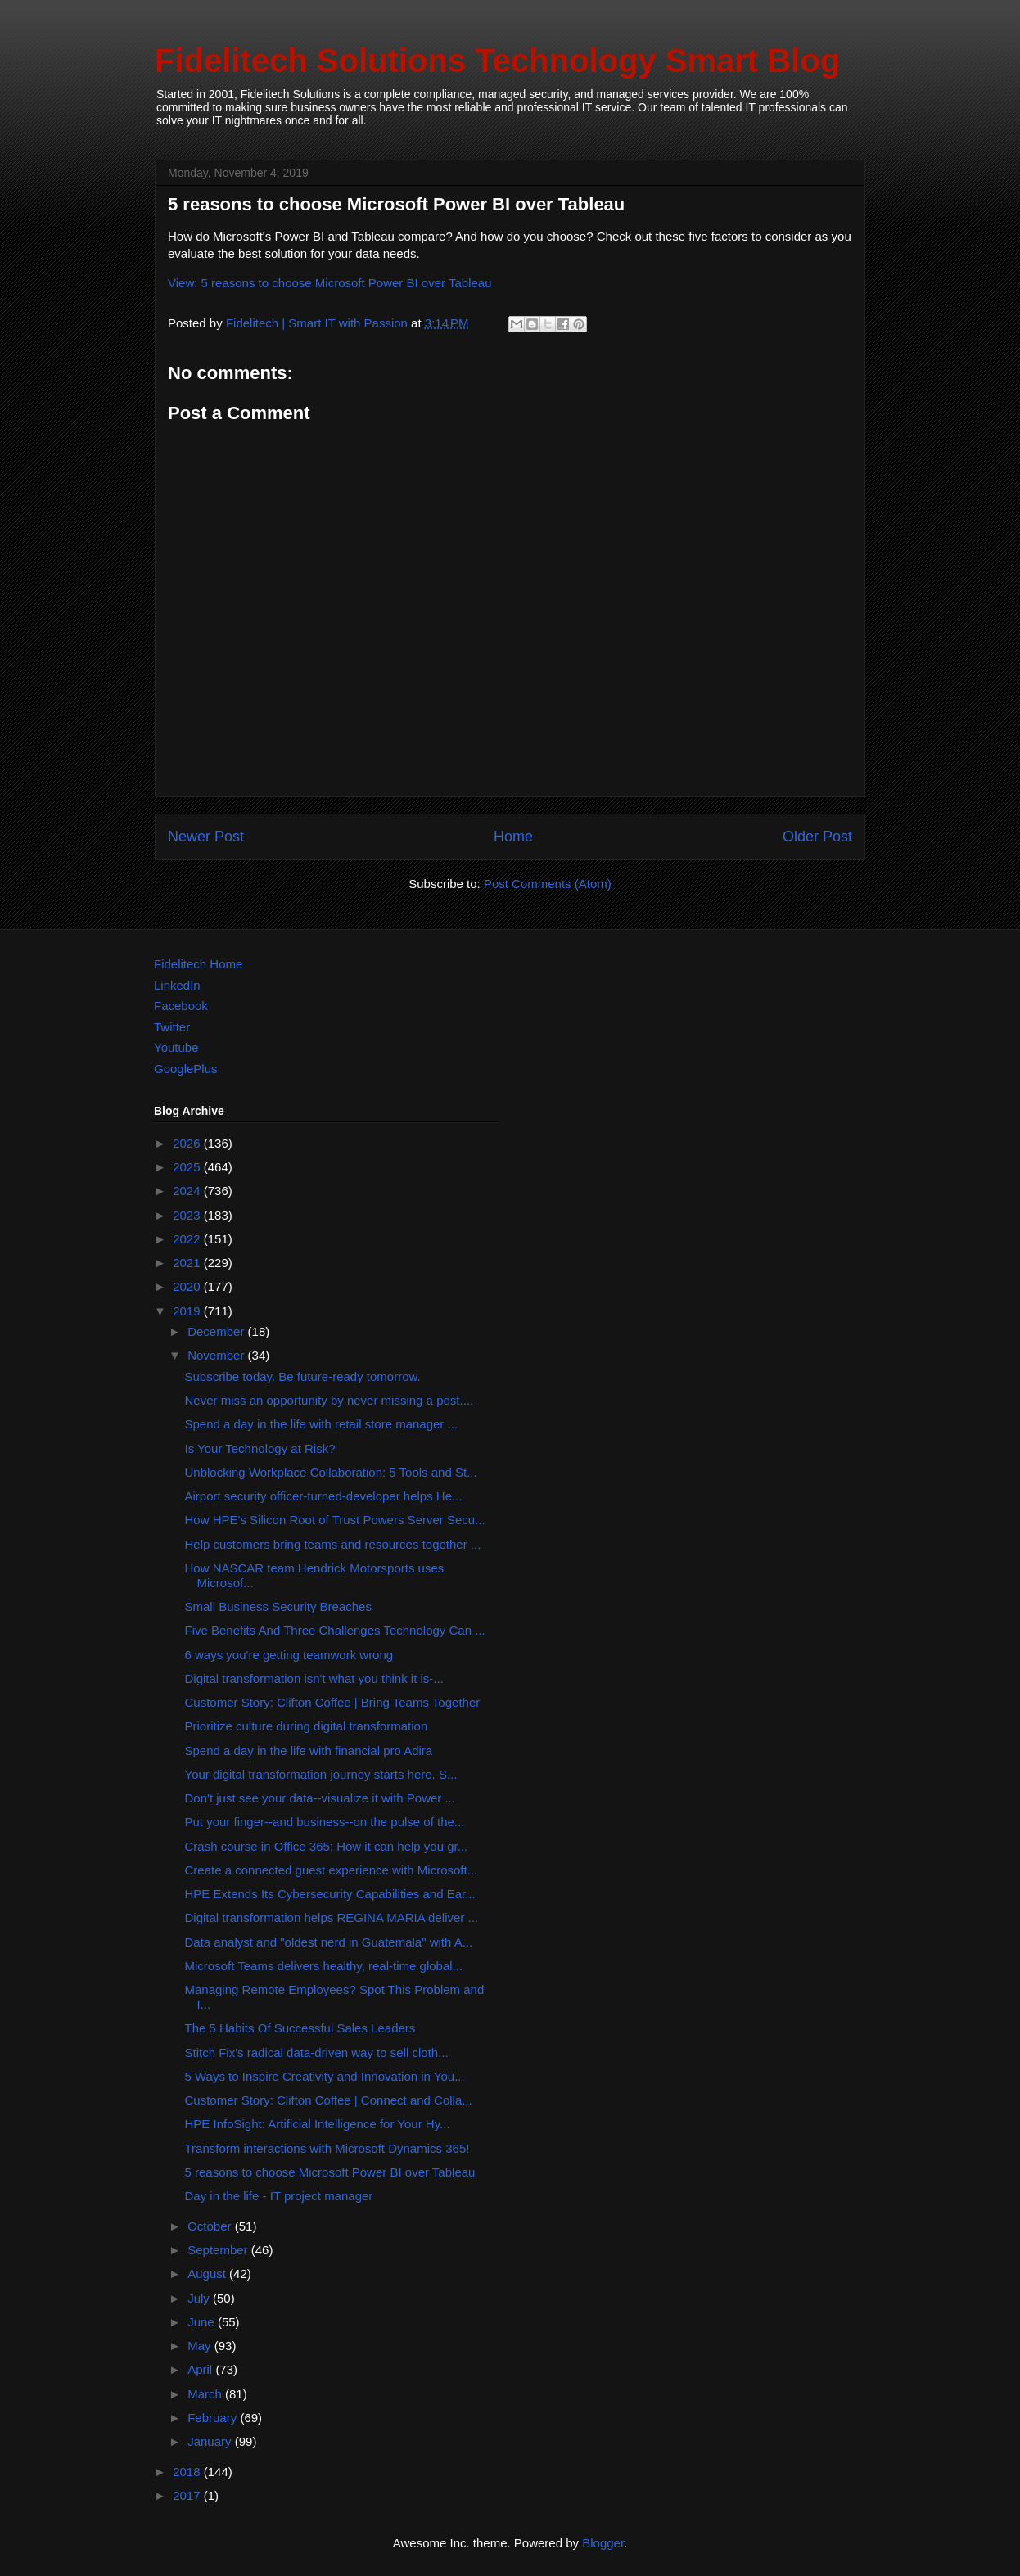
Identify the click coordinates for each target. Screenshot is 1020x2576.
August (208, 2274)
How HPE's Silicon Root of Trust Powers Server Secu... (335, 1520)
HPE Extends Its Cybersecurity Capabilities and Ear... (330, 1894)
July (200, 2298)
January (211, 2441)
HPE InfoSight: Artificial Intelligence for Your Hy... (317, 2124)
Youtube (176, 1047)
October (211, 2226)
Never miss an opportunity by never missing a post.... (329, 1400)
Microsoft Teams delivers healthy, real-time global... (324, 1966)
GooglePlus (186, 1069)
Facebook (181, 1006)
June (202, 2322)
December (217, 1331)
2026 (188, 1143)
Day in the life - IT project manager (279, 2196)
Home (513, 836)
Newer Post (206, 836)
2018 (188, 2472)
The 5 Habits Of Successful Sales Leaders (300, 2028)
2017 (188, 2495)
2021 (188, 1263)
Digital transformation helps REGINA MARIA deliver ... (331, 1917)
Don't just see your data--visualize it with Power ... (320, 1798)
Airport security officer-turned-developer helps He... (324, 1496)
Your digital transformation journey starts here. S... (321, 1774)
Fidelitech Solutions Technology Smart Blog (497, 61)
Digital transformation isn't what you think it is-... (314, 1678)
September (219, 2250)
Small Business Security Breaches (278, 1606)
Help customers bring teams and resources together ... (333, 1544)
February (213, 2418)
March (206, 2394)
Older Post (817, 836)
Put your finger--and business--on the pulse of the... (325, 1822)
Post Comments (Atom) (548, 884)
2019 (188, 1311)
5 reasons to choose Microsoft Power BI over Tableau (330, 2172)
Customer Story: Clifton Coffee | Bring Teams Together (333, 1702)
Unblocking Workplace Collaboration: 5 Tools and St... (331, 1472)
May (200, 2346)
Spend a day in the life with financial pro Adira (309, 1750)
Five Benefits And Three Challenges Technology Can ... (335, 1630)
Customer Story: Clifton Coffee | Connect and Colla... (328, 2100)
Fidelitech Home (198, 964)
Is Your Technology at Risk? (260, 1448)
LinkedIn (177, 985)
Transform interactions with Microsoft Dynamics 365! (327, 2148)
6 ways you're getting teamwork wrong (289, 1655)
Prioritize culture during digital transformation (306, 1726)
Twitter (172, 1027)
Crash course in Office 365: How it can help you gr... (326, 1846)
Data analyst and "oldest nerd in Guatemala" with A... (329, 1942)
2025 (188, 1167)
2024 (188, 1191)
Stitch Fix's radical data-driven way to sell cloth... (317, 2052)
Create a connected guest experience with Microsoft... (331, 1870)
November (217, 1355)
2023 (188, 1215)
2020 (188, 1286)
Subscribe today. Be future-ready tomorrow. (303, 1376)
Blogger (603, 2543)
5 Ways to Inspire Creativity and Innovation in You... (325, 2076)
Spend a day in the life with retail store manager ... (321, 1424)
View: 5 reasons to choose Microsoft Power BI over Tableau (330, 283)
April (201, 2369)
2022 (188, 1239)
